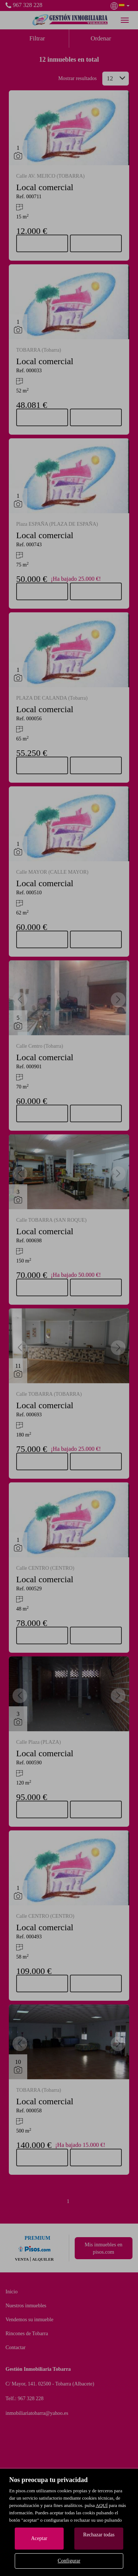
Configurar (69, 2561)
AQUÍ (102, 2505)
